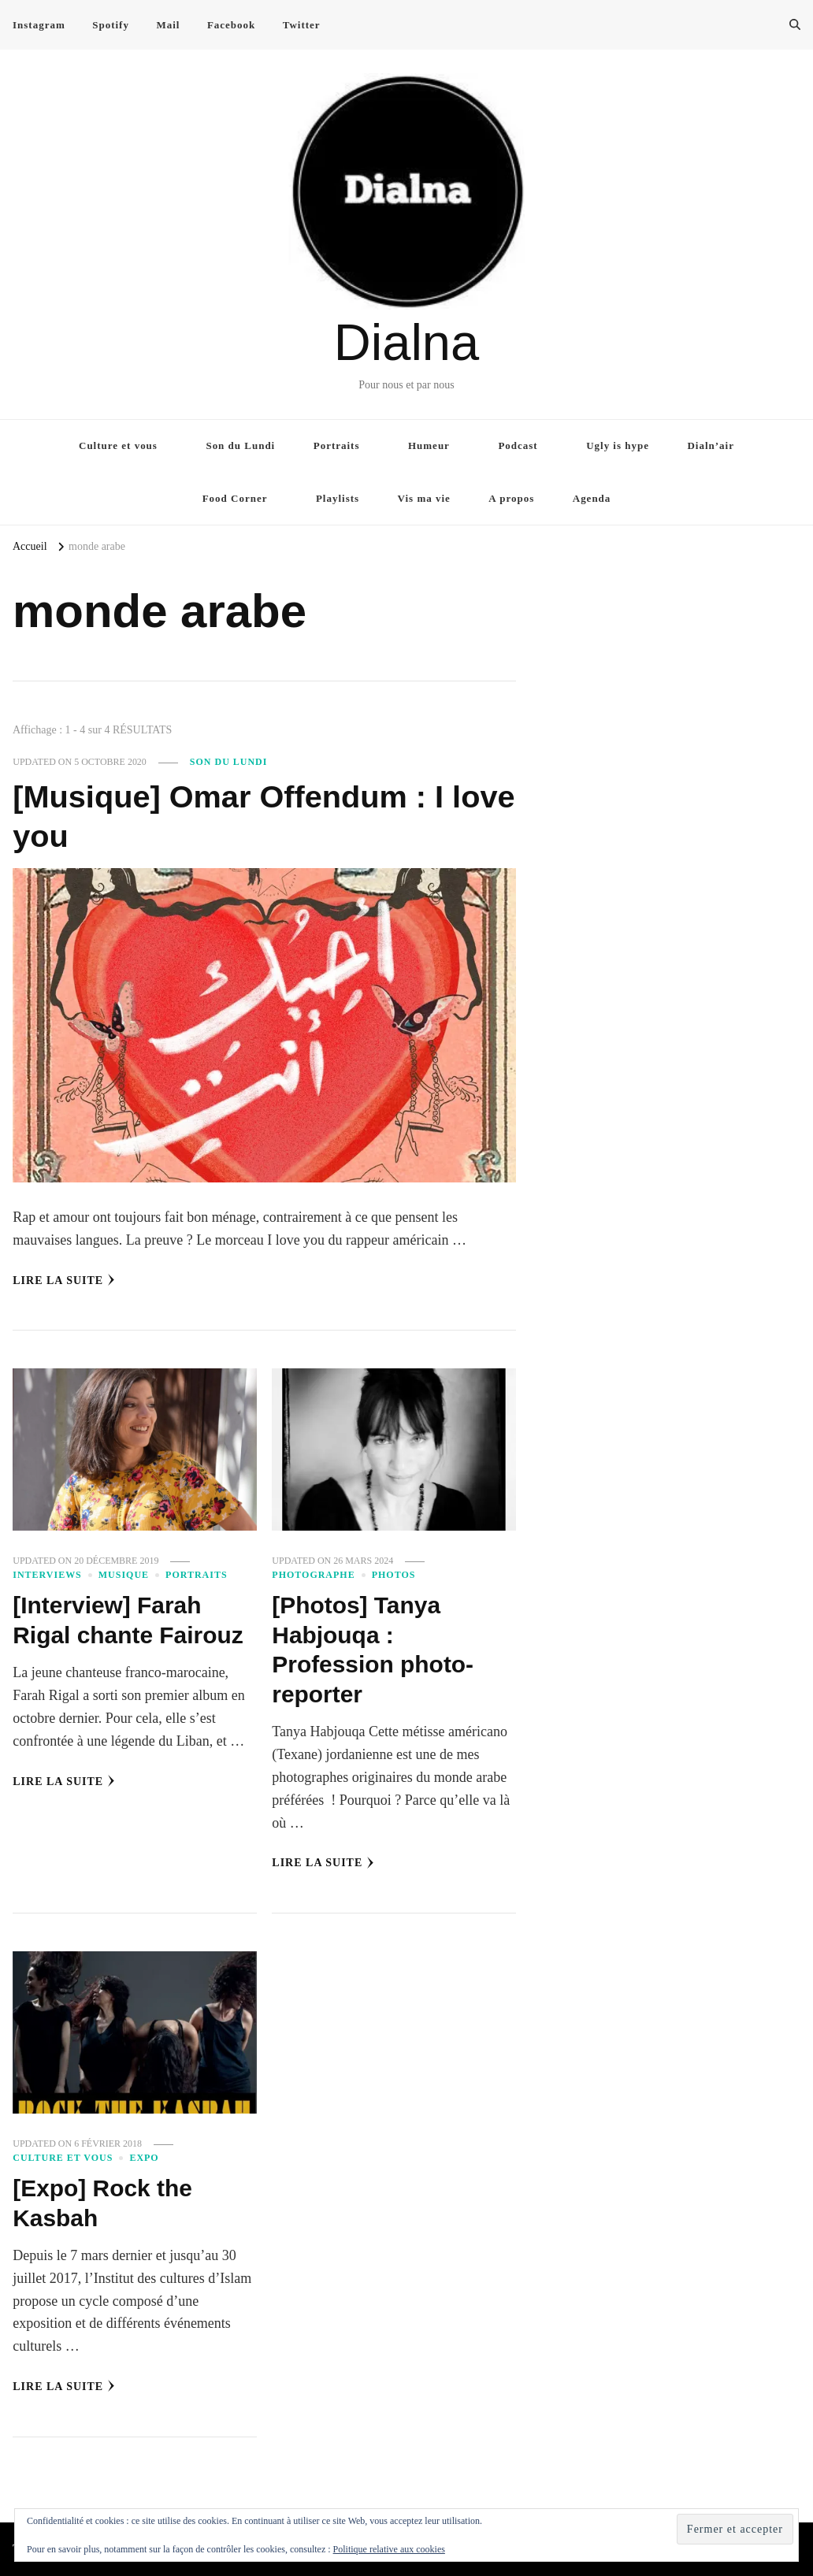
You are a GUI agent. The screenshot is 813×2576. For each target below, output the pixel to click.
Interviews (47, 1574)
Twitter (302, 25)
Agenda (592, 498)
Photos (394, 1574)
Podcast (517, 445)
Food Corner (235, 498)
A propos (511, 498)
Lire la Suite (64, 1280)
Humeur (429, 445)
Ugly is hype (617, 445)
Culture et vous (118, 445)
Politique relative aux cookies (389, 2549)
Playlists (337, 498)
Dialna (406, 342)
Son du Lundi (240, 445)
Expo (143, 2157)
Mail (168, 25)
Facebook (231, 25)
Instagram (39, 25)
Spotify (110, 25)
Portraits (337, 445)
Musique (123, 1574)
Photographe (313, 1574)
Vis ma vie (424, 498)
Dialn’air (710, 445)
